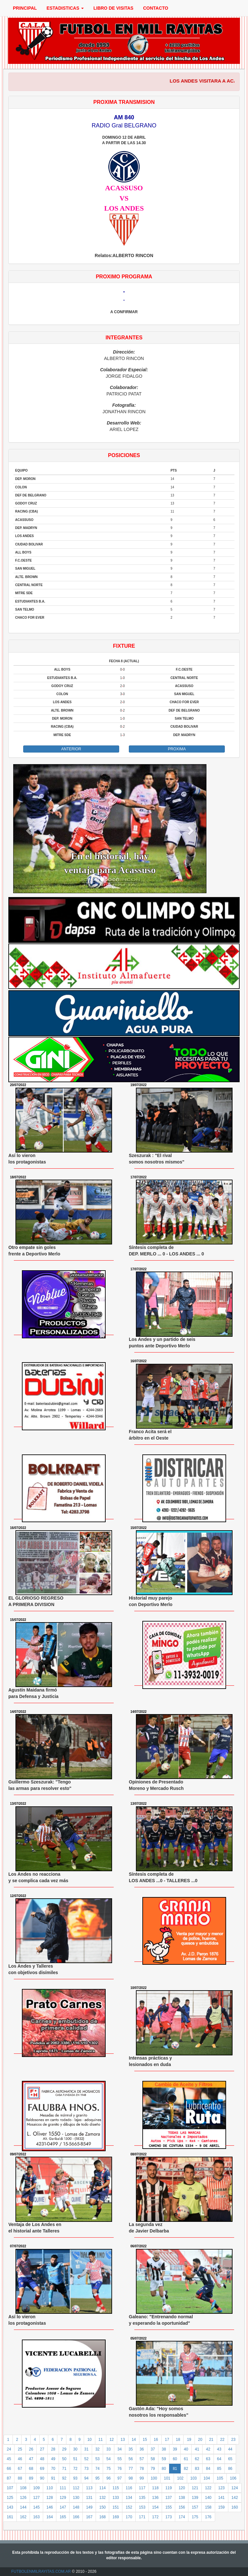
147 (63, 2507)
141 (221, 2497)
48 (42, 2459)
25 (20, 2449)
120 (181, 2488)
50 (64, 2459)
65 (230, 2459)
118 (155, 2488)
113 (89, 2488)
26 (31, 2449)
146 (49, 2507)
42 (208, 2449)
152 (129, 2507)
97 (120, 2478)
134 (129, 2497)
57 (141, 2459)
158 (208, 2507)
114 (102, 2488)
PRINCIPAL (25, 8)
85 (219, 2468)
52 (86, 2459)
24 (9, 2449)
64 (219, 2459)
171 (142, 2517)
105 (220, 2478)
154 (155, 2507)
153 (142, 2507)
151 (115, 2507)
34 (120, 2449)
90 (42, 2478)
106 (233, 2478)
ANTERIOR (71, 749)
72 (75, 2468)
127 (36, 2497)
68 (31, 2468)
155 (168, 2507)
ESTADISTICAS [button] (65, 8)
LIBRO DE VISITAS (113, 8)
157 (195, 2507)
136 (155, 2497)
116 (129, 2488)
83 (197, 2468)
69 (42, 2468)
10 (89, 2439)
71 (64, 2468)
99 (141, 2478)
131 (89, 2497)
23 (233, 2439)
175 (195, 2517)
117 (142, 2488)
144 (23, 2507)
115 (115, 2488)
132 (102, 2497)
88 (20, 2478)
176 (208, 2517)
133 (115, 2497)
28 (53, 2449)
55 (120, 2459)
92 (64, 2478)
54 (108, 2459)
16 (156, 2439)
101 (167, 2478)
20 (200, 2439)
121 (195, 2488)
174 (181, 2517)
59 (164, 2459)
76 (120, 2468)
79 (153, 2468)
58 (153, 2459)
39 (175, 2449)
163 (36, 2517)
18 (178, 2439)
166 (76, 2517)
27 (42, 2449)
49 (53, 2459)
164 (49, 2517)
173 (168, 2517)
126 (23, 2497)
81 (175, 2468)
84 (208, 2468)
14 (134, 2439)
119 (168, 2488)
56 (131, 2459)
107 (10, 2488)
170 (129, 2517)
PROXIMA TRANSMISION (124, 102)
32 (97, 2449)
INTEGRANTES (124, 337)
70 (53, 2468)
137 (168, 2497)
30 (75, 2449)
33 (108, 2449)
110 (49, 2488)
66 (9, 2468)
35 (131, 2449)
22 (222, 2439)
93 (75, 2478)
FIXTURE (124, 646)
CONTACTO (155, 8)
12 (112, 2439)
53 (97, 2459)
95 (97, 2478)
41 (197, 2449)
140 (208, 2497)
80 (164, 2468)
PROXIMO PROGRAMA (124, 276)
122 (208, 2488)
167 (89, 2517)
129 (63, 2497)
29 (64, 2449)
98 (131, 2478)
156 (181, 2507)
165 (63, 2517)
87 (9, 2478)
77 (131, 2468)
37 (153, 2449)
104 (207, 2478)
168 (102, 2517)
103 (193, 2478)
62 (197, 2459)
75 (108, 2468)
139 (195, 2497)
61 (186, 2459)
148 (76, 2507)
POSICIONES (124, 455)
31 (86, 2449)
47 (31, 2459)
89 (31, 2478)
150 (102, 2507)
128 (49, 2497)
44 (230, 2449)
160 (235, 2507)
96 (108, 2478)
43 (219, 2449)
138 (181, 2497)
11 (101, 2439)
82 (186, 2468)
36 (141, 2449)
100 (154, 2478)
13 (122, 2439)
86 (230, 2468)
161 (10, 2517)
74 (97, 2468)
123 (221, 2488)
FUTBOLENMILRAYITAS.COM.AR (41, 2571)
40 (186, 2449)
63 (208, 2459)
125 (10, 2497)
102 (180, 2478)
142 (235, 2497)
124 (235, 2488)
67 (20, 2468)
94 (86, 2478)
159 (221, 2507)
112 (76, 2488)
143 (10, 2507)
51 (75, 2459)
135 (142, 2497)
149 (89, 2507)
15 (145, 2439)
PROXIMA (177, 749)
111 (63, 2488)
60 (175, 2459)
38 (164, 2449)
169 (115, 2517)
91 (53, 2478)
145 (36, 2507)
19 (189, 2439)
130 (76, 2497)
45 (9, 2459)
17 (167, 2439)
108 (23, 2488)
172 (155, 2517)
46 (20, 2459)
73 (86, 2468)
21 (211, 2439)
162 (23, 2517)
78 (141, 2468)
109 (36, 2488)
